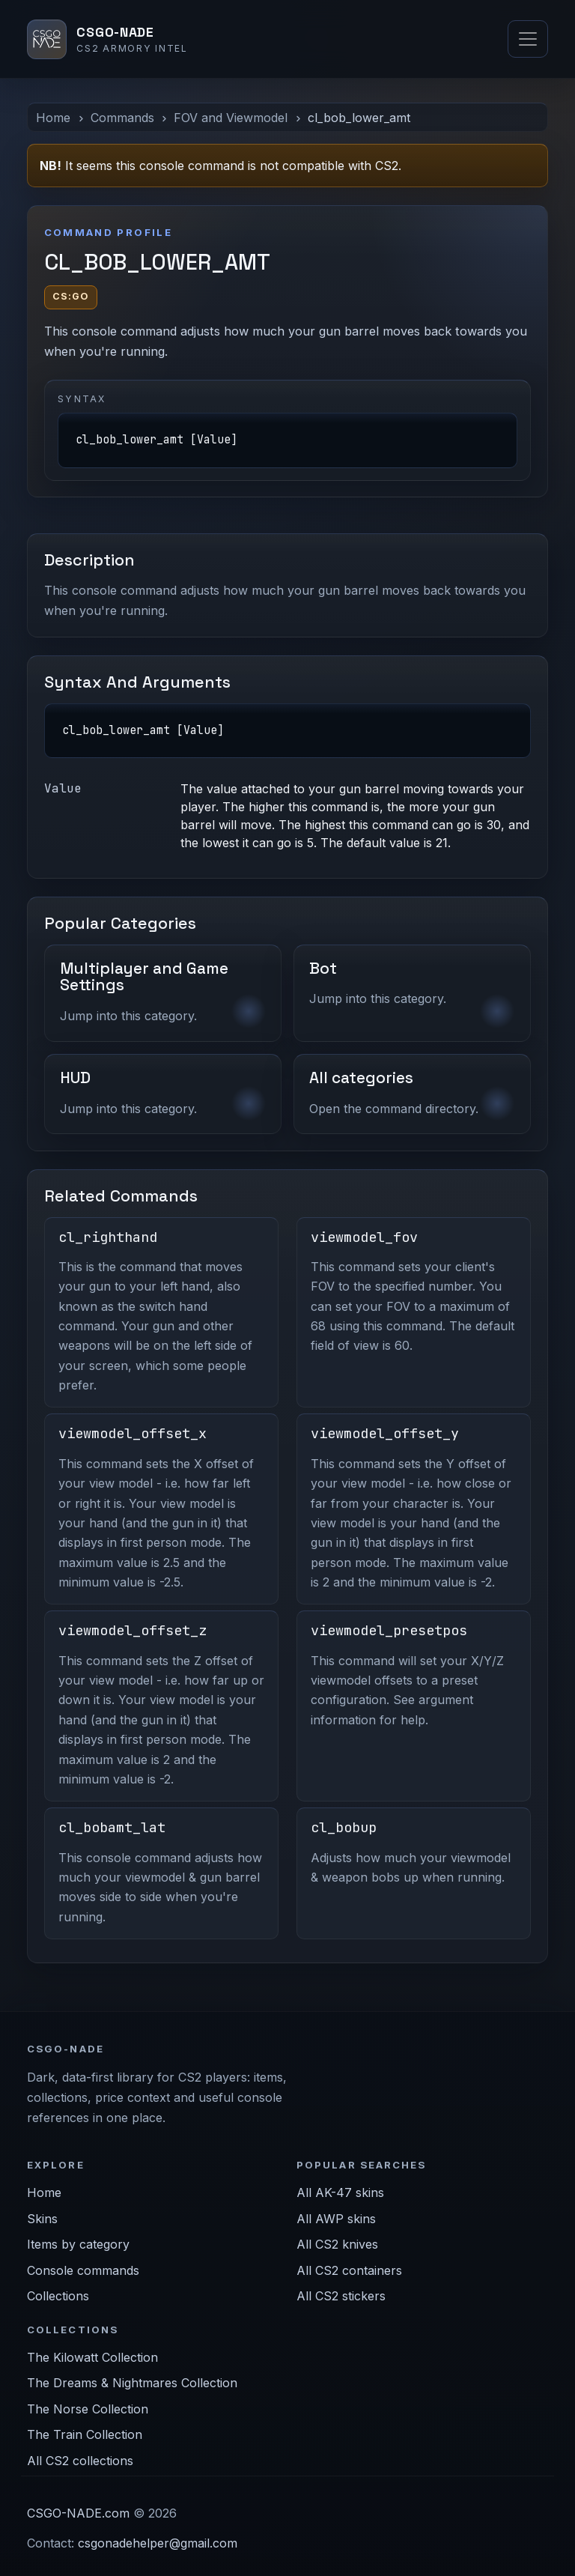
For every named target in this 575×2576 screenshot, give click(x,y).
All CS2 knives (337, 2244)
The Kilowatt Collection (92, 2357)
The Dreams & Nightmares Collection (132, 2382)
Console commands (83, 2270)
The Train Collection (84, 2434)
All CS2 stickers (341, 2295)
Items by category (78, 2244)
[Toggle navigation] (528, 39)
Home (53, 117)
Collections (58, 2295)
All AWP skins (336, 2218)
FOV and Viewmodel (231, 117)
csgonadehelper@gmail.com (157, 2543)
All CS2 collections (80, 2460)
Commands (122, 117)
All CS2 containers (349, 2270)
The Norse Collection (87, 2408)
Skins (42, 2218)
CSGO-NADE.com (78, 2513)
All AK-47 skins (340, 2192)
